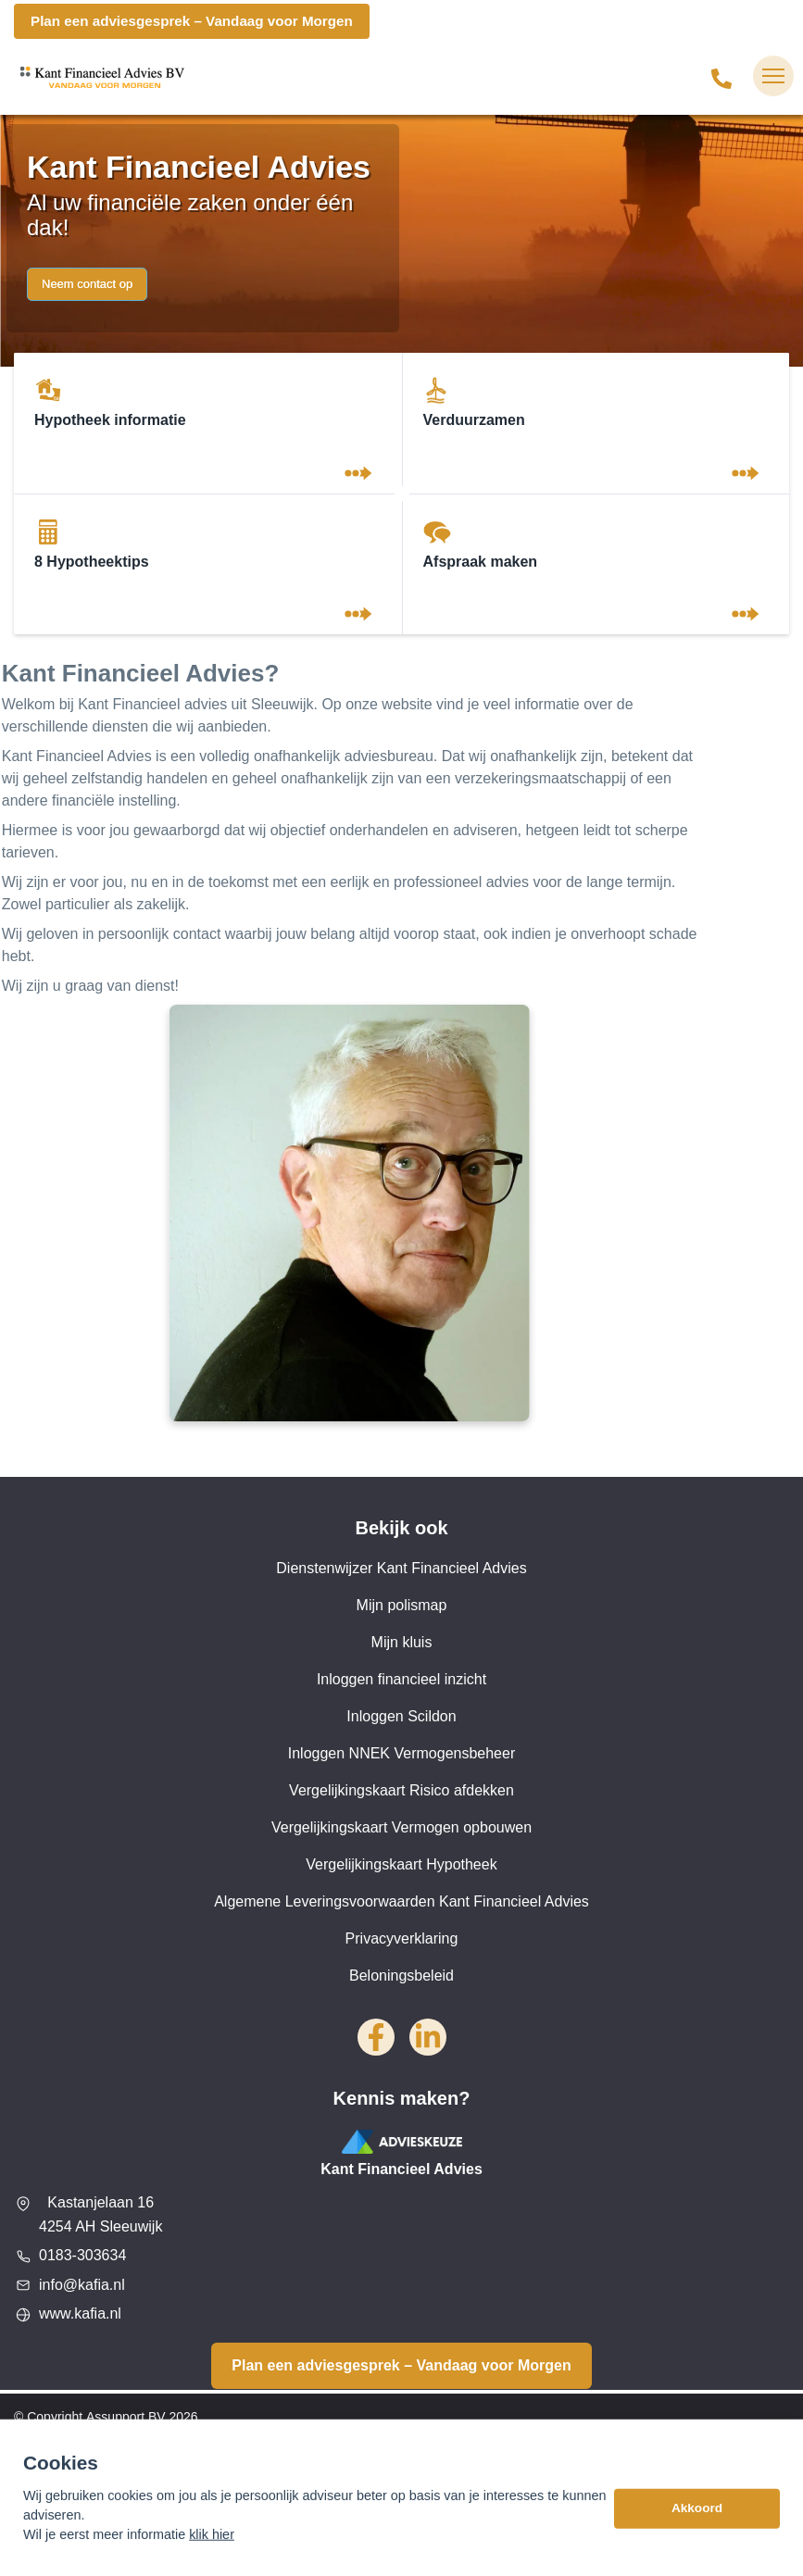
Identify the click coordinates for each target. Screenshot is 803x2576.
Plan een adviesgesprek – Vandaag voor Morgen (192, 21)
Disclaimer (44, 2490)
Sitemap (37, 2453)
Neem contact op (87, 284)
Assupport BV (126, 2416)
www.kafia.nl (80, 2313)
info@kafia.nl (82, 2285)
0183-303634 (82, 2255)
